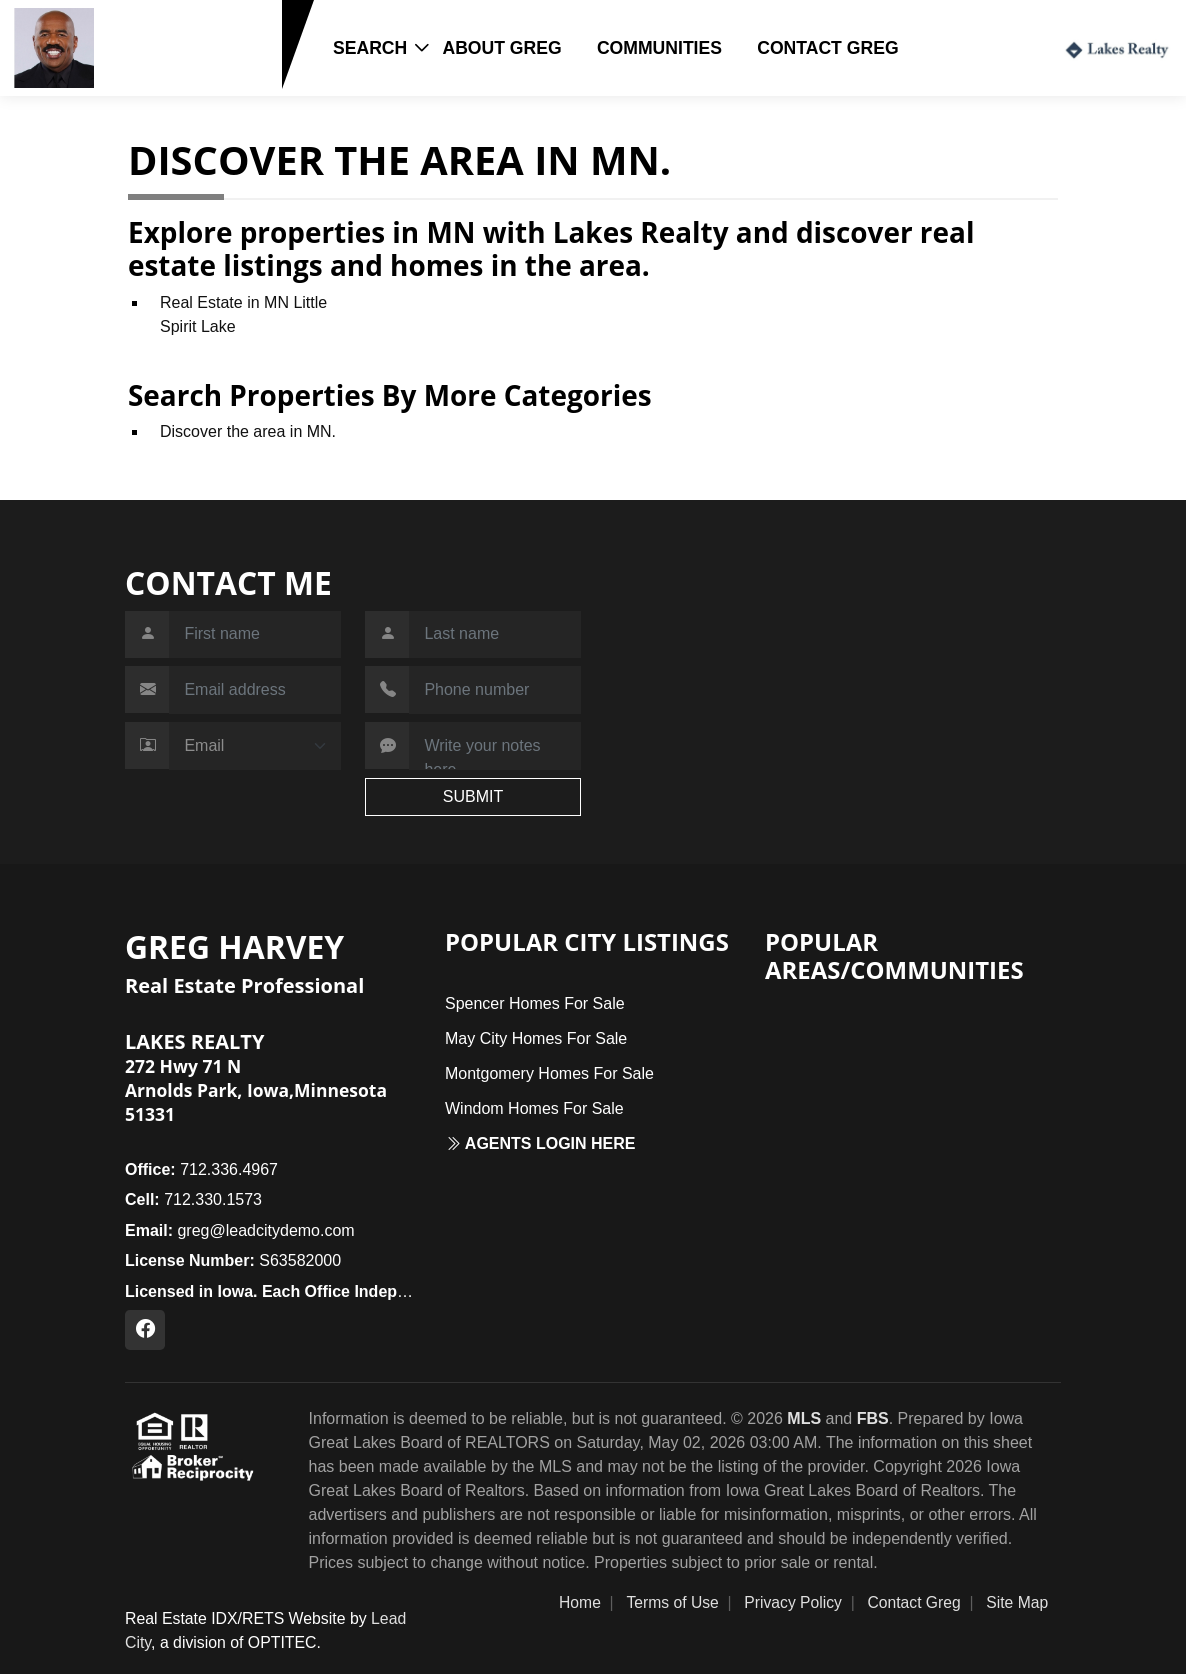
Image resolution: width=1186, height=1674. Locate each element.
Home (580, 1602)
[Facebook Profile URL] (145, 1330)
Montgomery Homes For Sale (549, 1073)
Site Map (1017, 1602)
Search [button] (370, 48)
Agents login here (540, 1143)
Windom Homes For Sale (534, 1108)
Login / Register (978, 47)
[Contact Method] (255, 746)
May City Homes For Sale (536, 1038)
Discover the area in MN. (248, 431)
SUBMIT (473, 796)
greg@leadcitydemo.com (240, 1230)
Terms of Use (672, 1602)
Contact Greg (827, 48)
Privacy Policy (793, 1602)
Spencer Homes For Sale (535, 1003)
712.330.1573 (163, 78)
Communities (659, 48)
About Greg (501, 48)
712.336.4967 (201, 1169)
